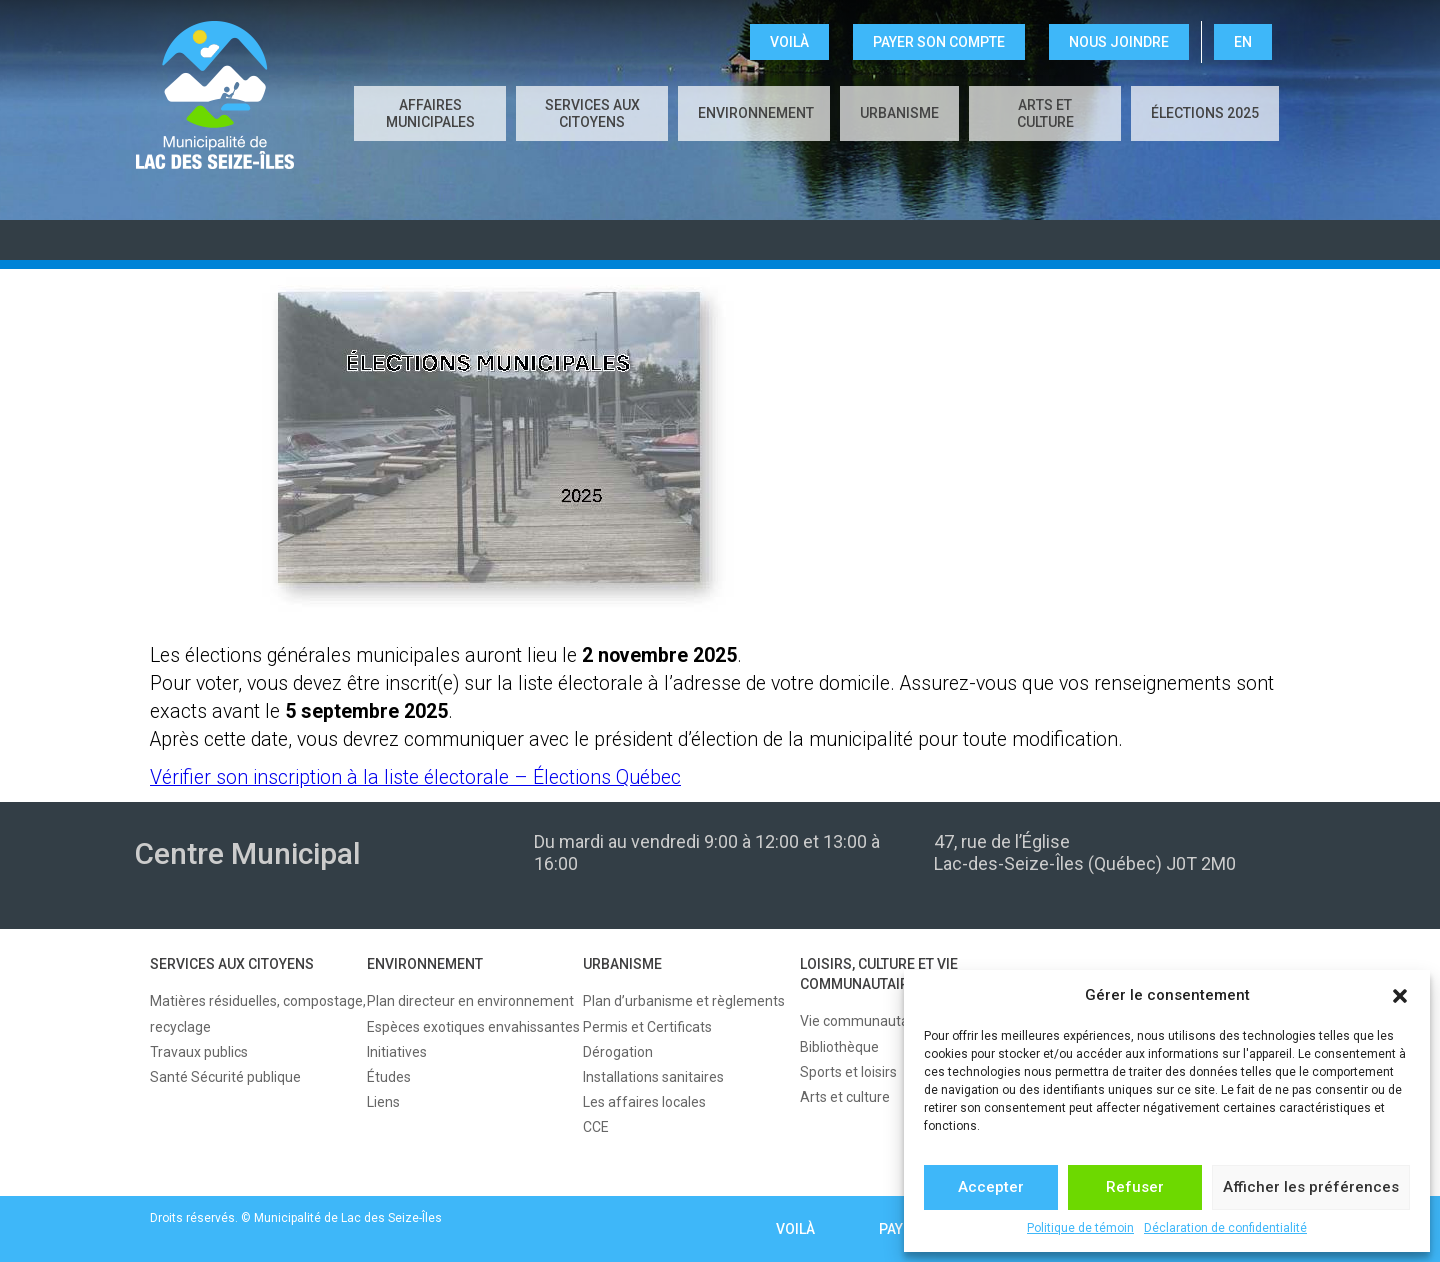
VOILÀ (789, 42)
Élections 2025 (1205, 113)
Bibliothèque (839, 1047)
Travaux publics (199, 1052)
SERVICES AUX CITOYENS (592, 113)
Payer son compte (939, 42)
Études (389, 1077)
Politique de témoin (1080, 1228)
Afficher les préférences (1311, 1187)
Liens (383, 1102)
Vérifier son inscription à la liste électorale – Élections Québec (415, 777)
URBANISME (899, 113)
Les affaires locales (644, 1102)
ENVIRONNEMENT (756, 113)
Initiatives (397, 1052)
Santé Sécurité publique (225, 1077)
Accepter (991, 1187)
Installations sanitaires (653, 1077)
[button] (1400, 996)
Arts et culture (1045, 113)
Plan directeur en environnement (470, 1001)
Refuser (1135, 1187)
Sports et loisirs (848, 1072)
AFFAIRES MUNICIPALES (430, 113)
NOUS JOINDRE (1119, 42)
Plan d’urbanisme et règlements (684, 1001)
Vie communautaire (862, 1021)
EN (1243, 42)
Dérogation (618, 1052)
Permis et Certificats (647, 1027)
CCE (596, 1127)
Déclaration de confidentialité (1225, 1228)
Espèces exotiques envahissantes (473, 1027)
